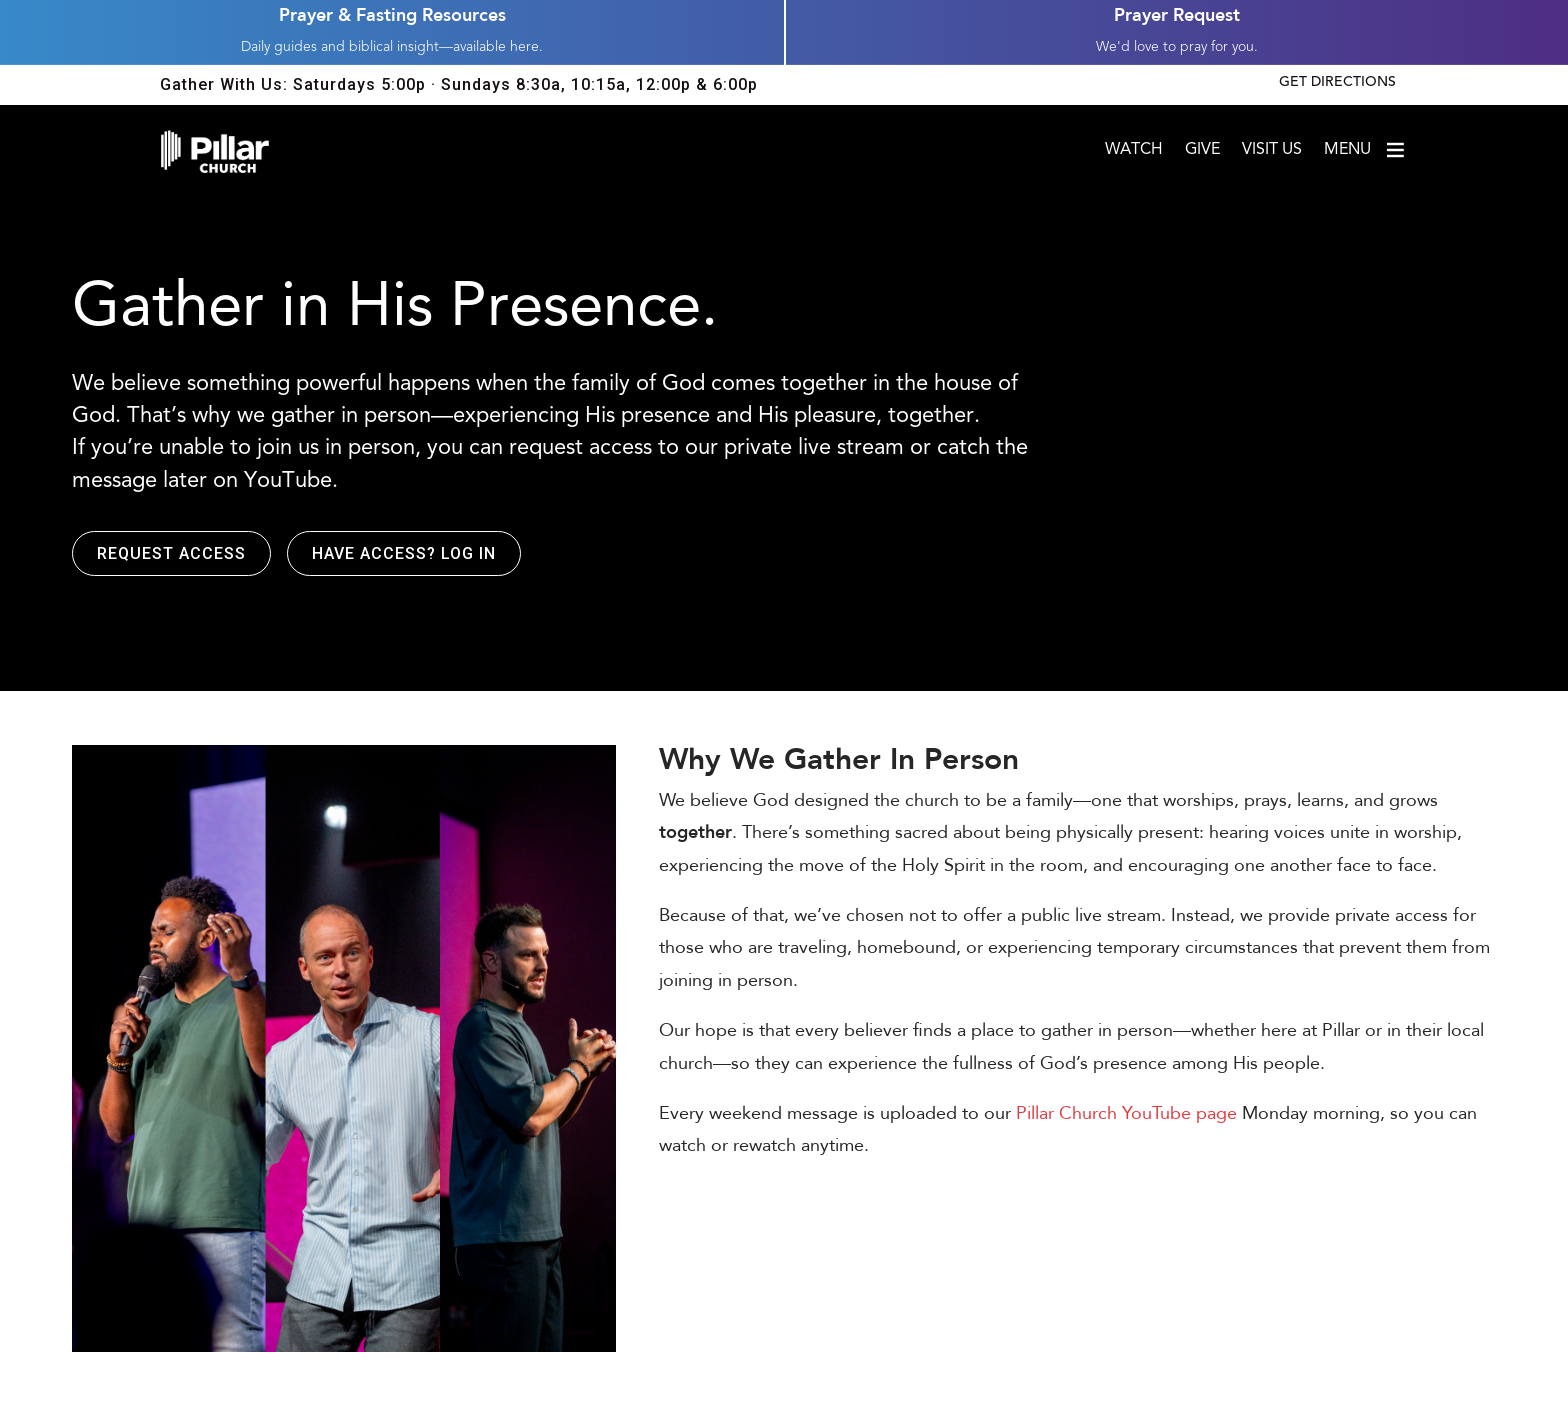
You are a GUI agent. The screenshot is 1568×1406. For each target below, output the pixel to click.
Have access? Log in (404, 553)
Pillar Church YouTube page (1126, 1113)
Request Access (171, 553)
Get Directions (1337, 82)
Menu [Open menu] (1365, 150)
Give (1202, 150)
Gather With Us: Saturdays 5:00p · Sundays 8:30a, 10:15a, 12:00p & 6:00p (459, 84)
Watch (1134, 150)
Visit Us (1272, 150)
